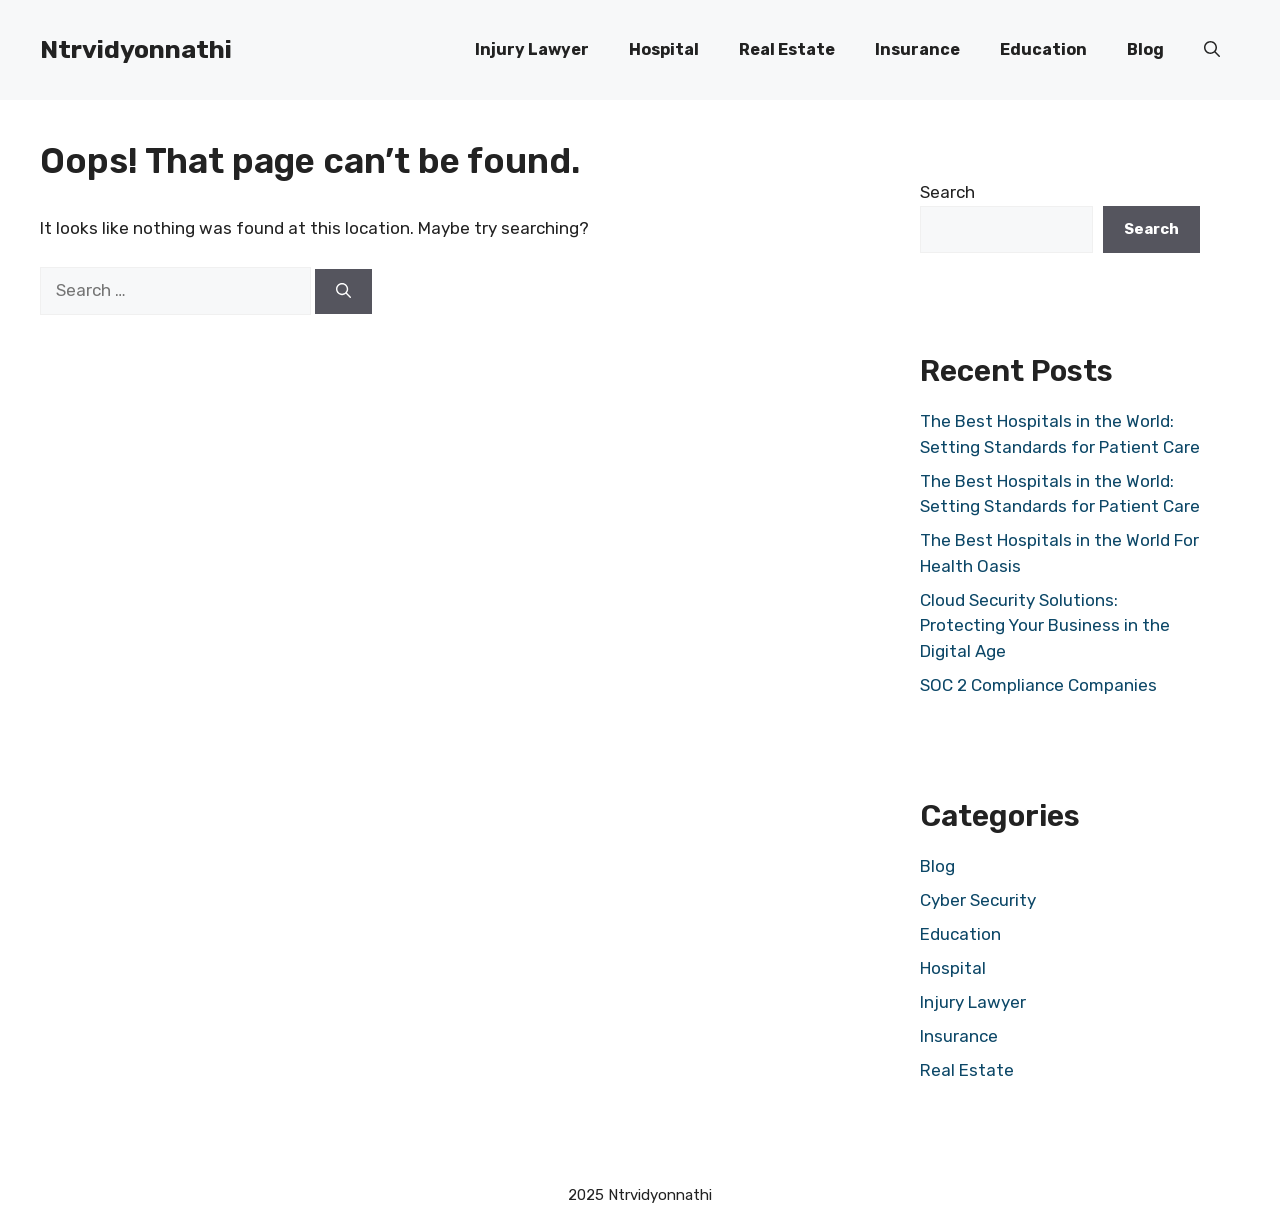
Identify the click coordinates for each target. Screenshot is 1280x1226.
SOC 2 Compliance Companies (1038, 685)
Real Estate (787, 49)
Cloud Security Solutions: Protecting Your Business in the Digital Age (1045, 625)
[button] (1212, 50)
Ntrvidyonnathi (136, 49)
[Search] (343, 291)
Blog (1145, 49)
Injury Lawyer (532, 49)
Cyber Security (978, 900)
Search (947, 192)
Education (1043, 49)
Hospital (664, 49)
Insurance (917, 49)
